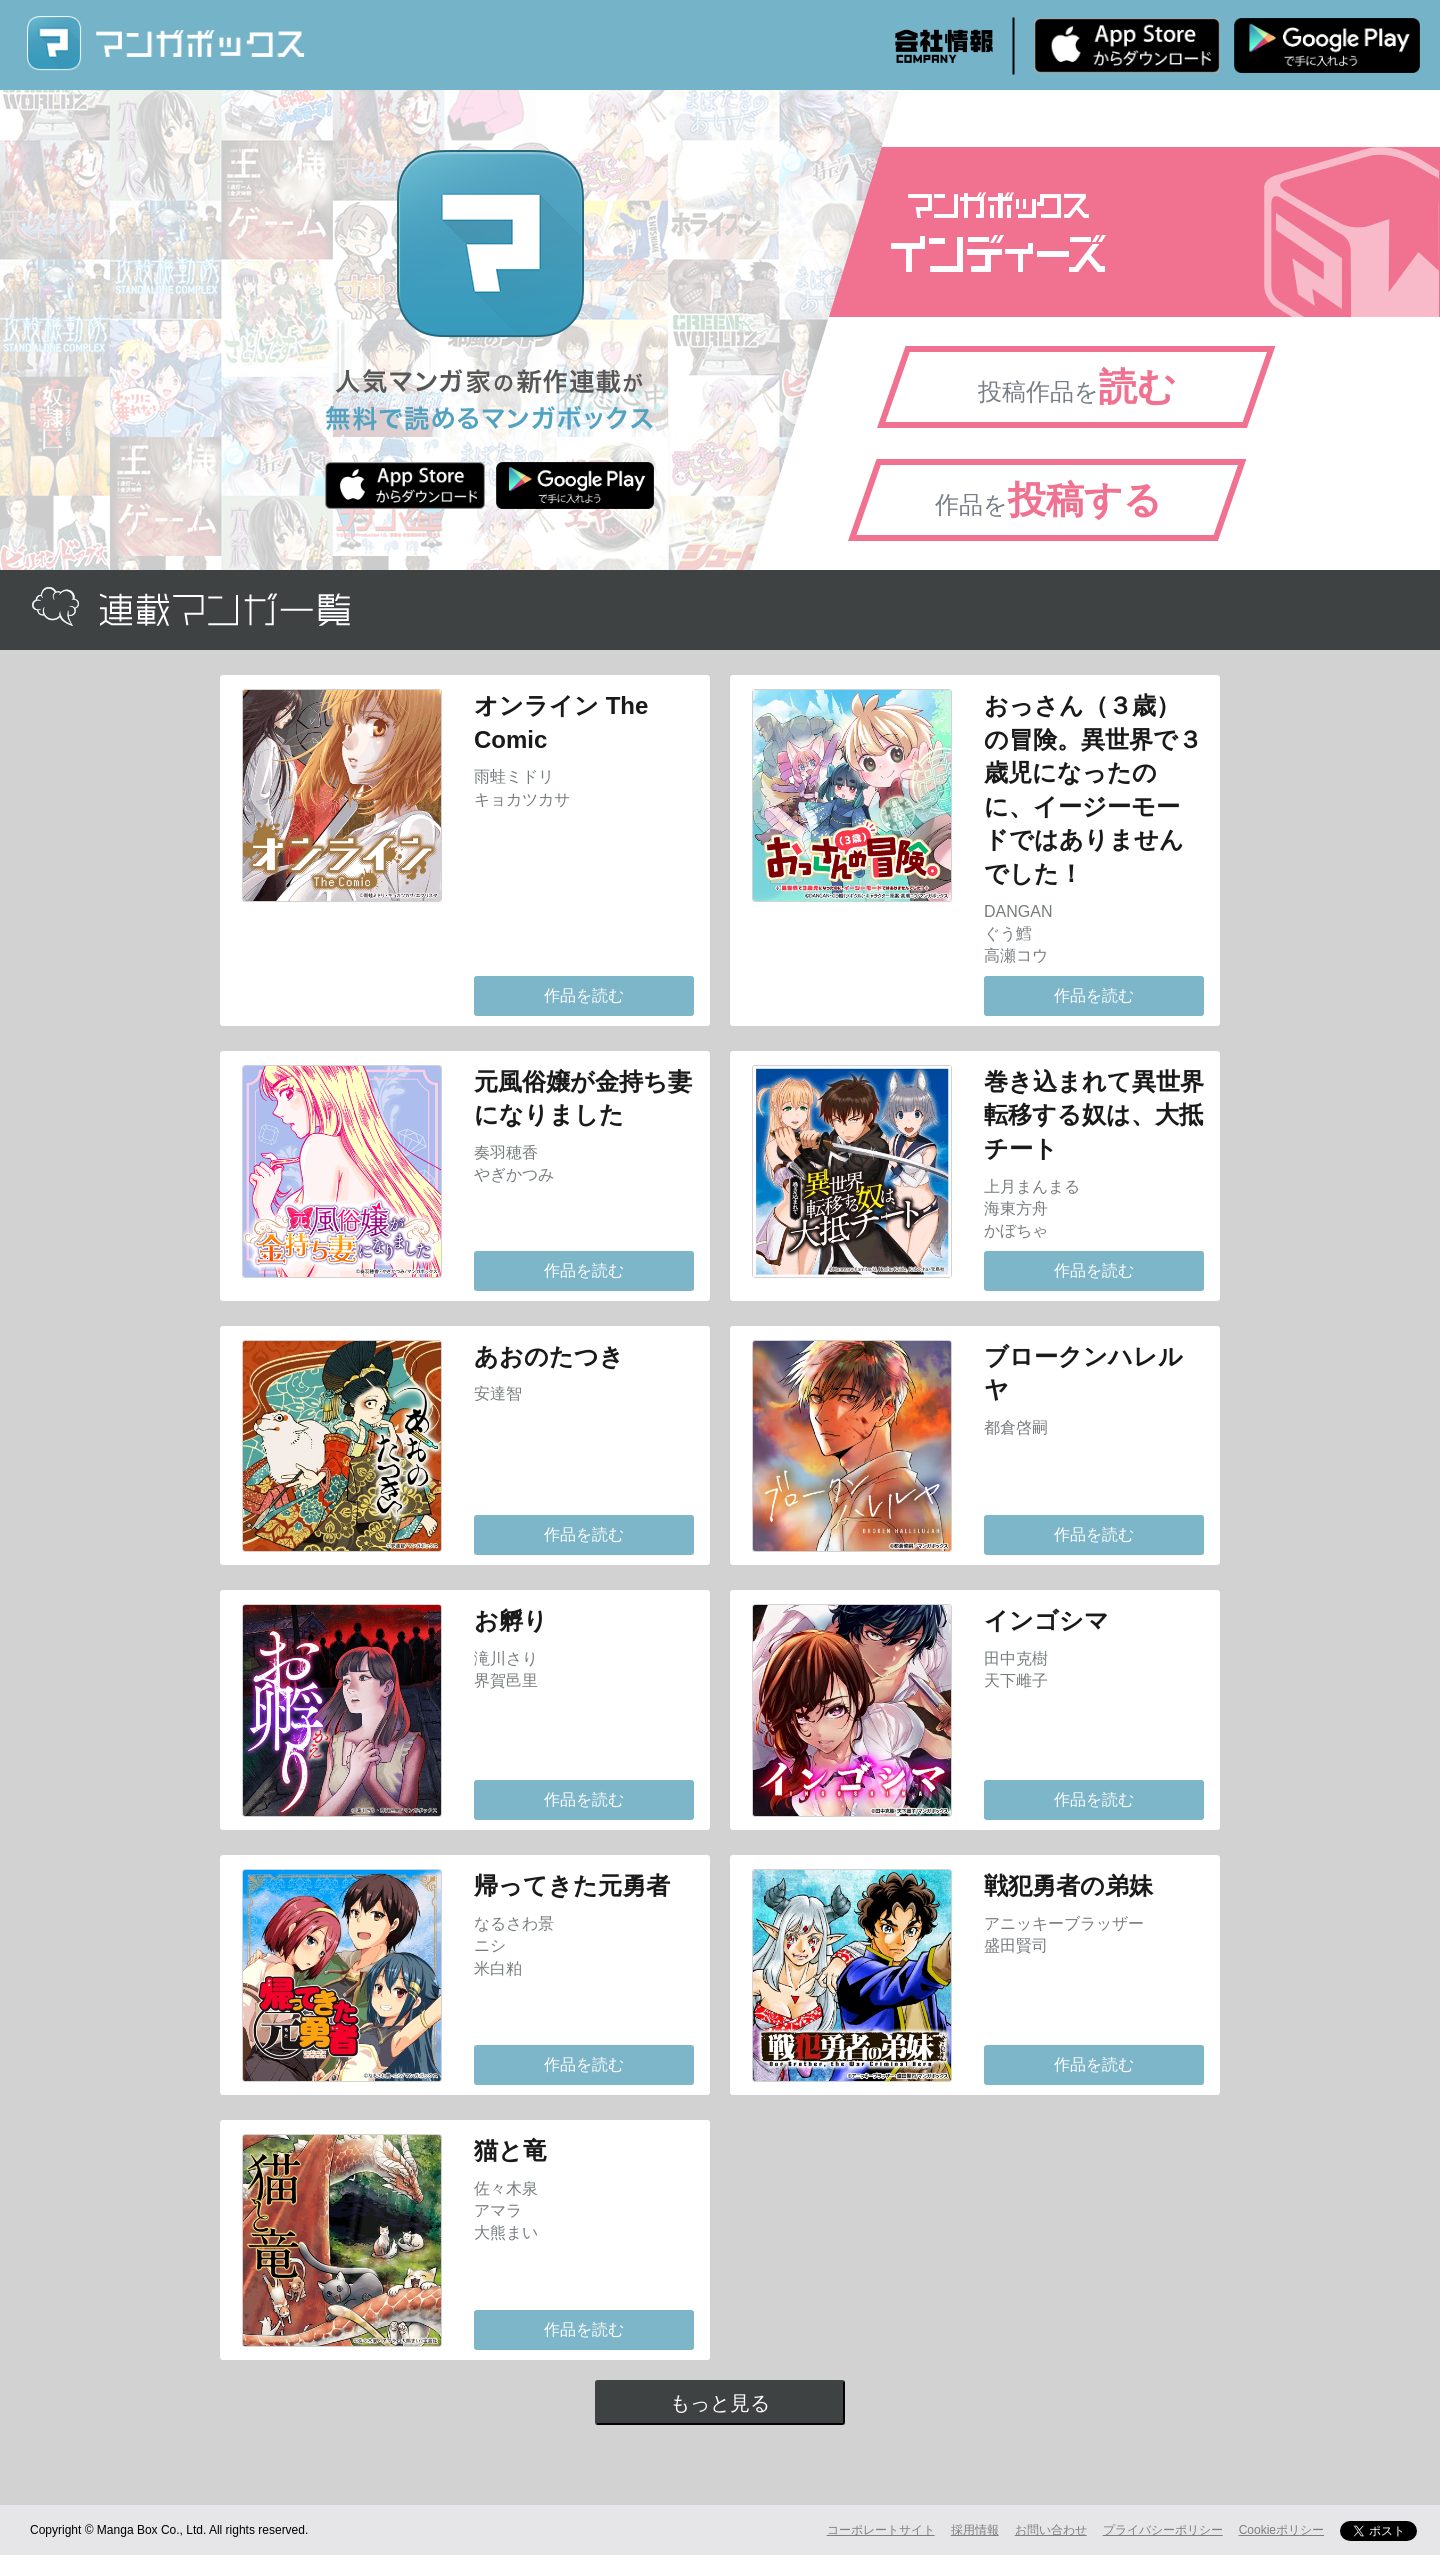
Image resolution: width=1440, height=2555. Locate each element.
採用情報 (975, 2530)
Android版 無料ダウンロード (1327, 45)
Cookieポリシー (1281, 2530)
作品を (1048, 500)
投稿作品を (1077, 387)
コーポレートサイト (881, 2530)
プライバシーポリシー (1163, 2530)
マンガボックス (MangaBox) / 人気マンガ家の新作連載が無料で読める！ (165, 43)
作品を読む (584, 995)
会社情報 (944, 46)
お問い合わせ (1051, 2530)
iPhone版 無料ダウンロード (1127, 45)
